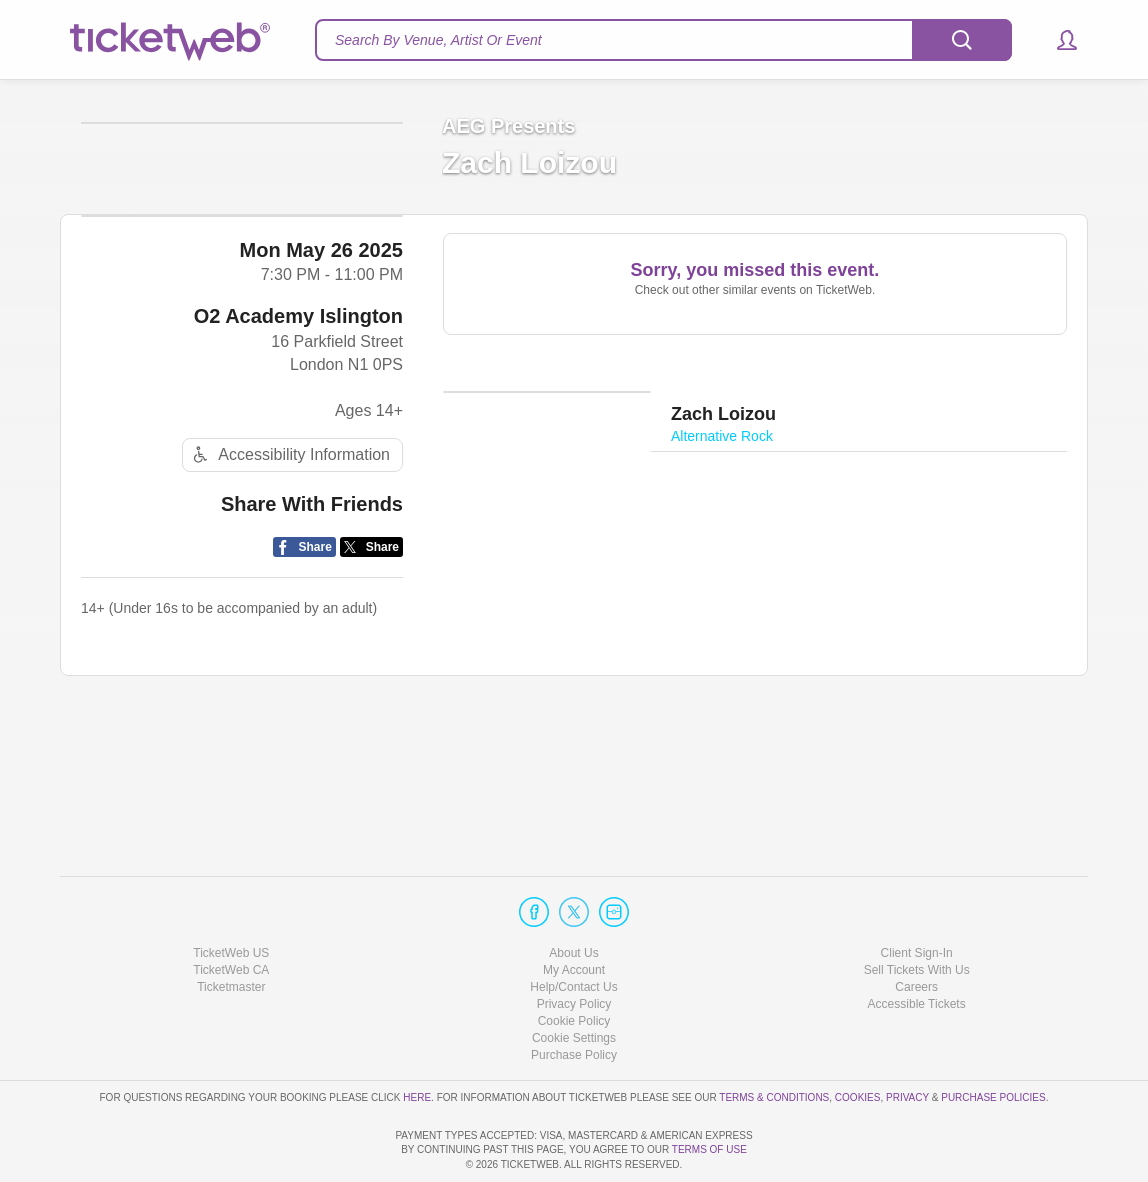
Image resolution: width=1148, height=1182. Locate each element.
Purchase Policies (993, 1039)
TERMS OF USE (709, 1149)
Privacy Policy (574, 947)
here (417, 1039)
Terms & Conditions (774, 1039)
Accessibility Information (289, 590)
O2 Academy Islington (298, 451)
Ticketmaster (231, 930)
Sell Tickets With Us (917, 913)
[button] (1057, 40)
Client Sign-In (917, 895)
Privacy (907, 1039)
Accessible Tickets (917, 947)
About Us (573, 895)
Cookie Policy (574, 964)
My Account (574, 913)
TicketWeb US (231, 895)
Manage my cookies (574, 981)
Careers (916, 930)
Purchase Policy (574, 998)
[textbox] (663, 40)
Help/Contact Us (573, 930)
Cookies (858, 1039)
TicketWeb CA (231, 913)
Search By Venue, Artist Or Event (438, 40)
